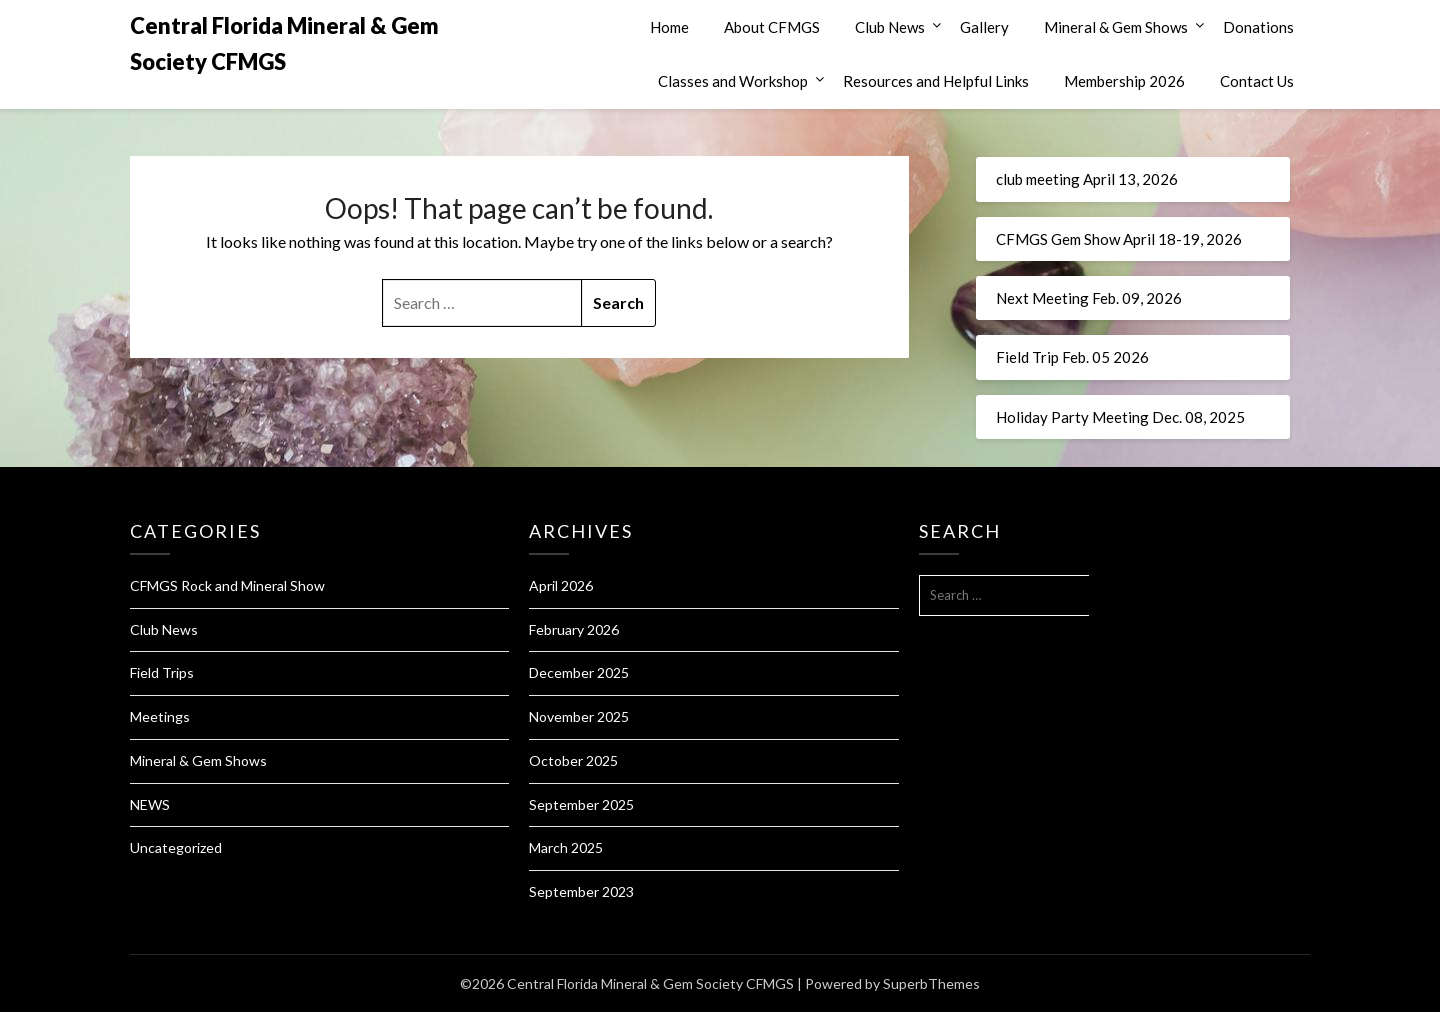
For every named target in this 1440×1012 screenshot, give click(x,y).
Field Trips (162, 672)
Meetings (160, 716)
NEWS (150, 804)
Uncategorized (176, 847)
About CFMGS (772, 27)
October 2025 (573, 760)
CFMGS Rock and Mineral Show (227, 585)
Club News (890, 27)
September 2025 (581, 804)
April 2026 (561, 585)
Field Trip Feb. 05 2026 (1072, 357)
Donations (1258, 27)
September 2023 (581, 891)
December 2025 (579, 672)
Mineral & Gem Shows (1116, 27)
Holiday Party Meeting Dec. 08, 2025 (1120, 417)
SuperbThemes (931, 983)
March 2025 (566, 847)
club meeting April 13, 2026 (1087, 179)
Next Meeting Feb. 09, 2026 (1089, 298)
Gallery (984, 27)
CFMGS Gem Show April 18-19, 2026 (1119, 239)
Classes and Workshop (733, 81)
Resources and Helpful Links (936, 81)
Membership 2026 (1124, 81)
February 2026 (574, 629)
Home (669, 27)
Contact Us (1257, 81)
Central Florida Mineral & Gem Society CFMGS (284, 43)
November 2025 (579, 716)
